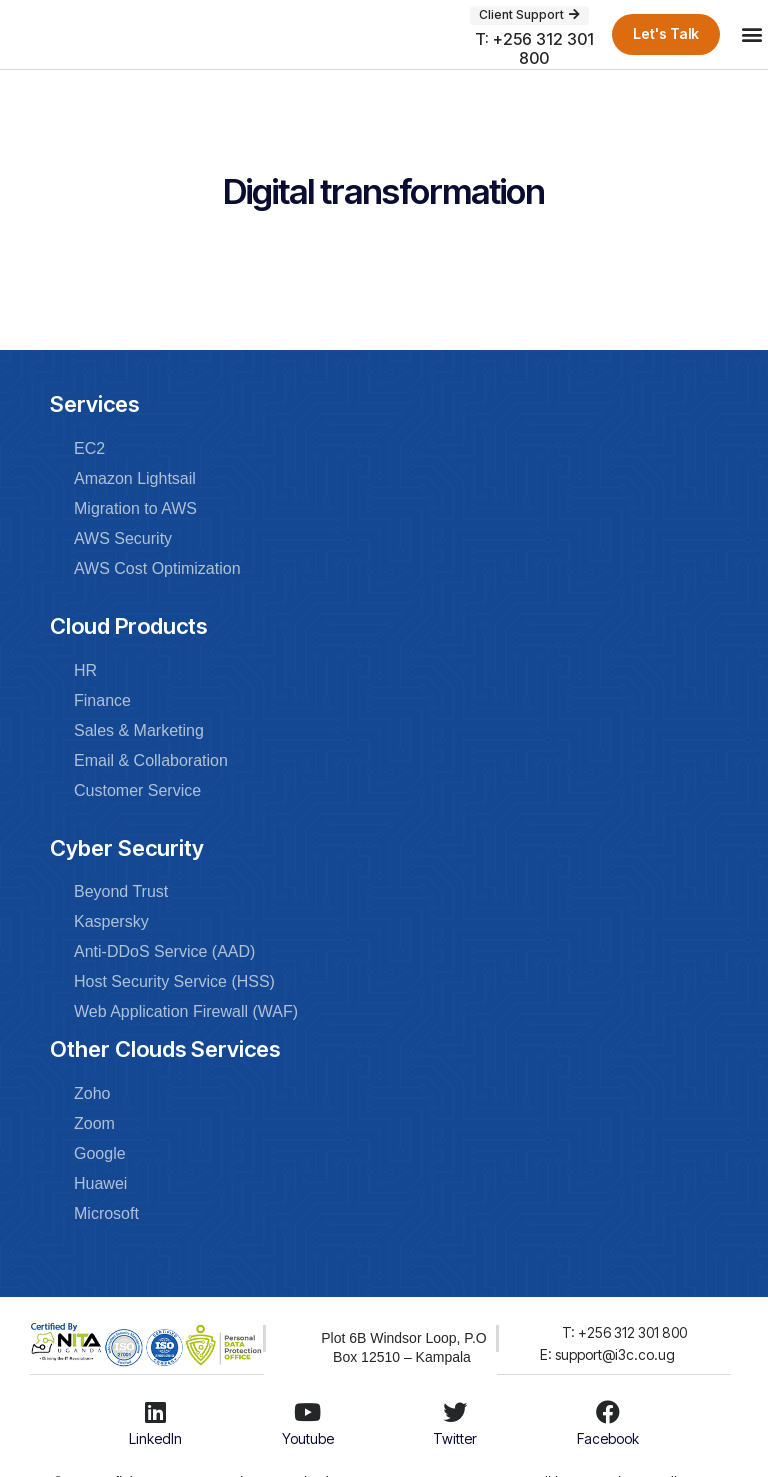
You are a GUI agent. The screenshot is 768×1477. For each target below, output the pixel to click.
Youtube (308, 1438)
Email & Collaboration (151, 760)
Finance (102, 700)
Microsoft (106, 1213)
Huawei (100, 1183)
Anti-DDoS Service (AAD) (164, 951)
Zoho (92, 1093)
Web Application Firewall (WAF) (186, 1011)
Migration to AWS (135, 508)
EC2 (89, 448)
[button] (751, 34)
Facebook (608, 1438)
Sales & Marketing (139, 730)
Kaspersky (111, 921)
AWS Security (123, 538)
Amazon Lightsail (135, 478)
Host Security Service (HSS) (174, 981)
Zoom (94, 1123)
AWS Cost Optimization (157, 568)
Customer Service (137, 790)
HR (85, 670)
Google (100, 1153)
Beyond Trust (121, 891)
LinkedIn (155, 1438)
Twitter (455, 1438)
